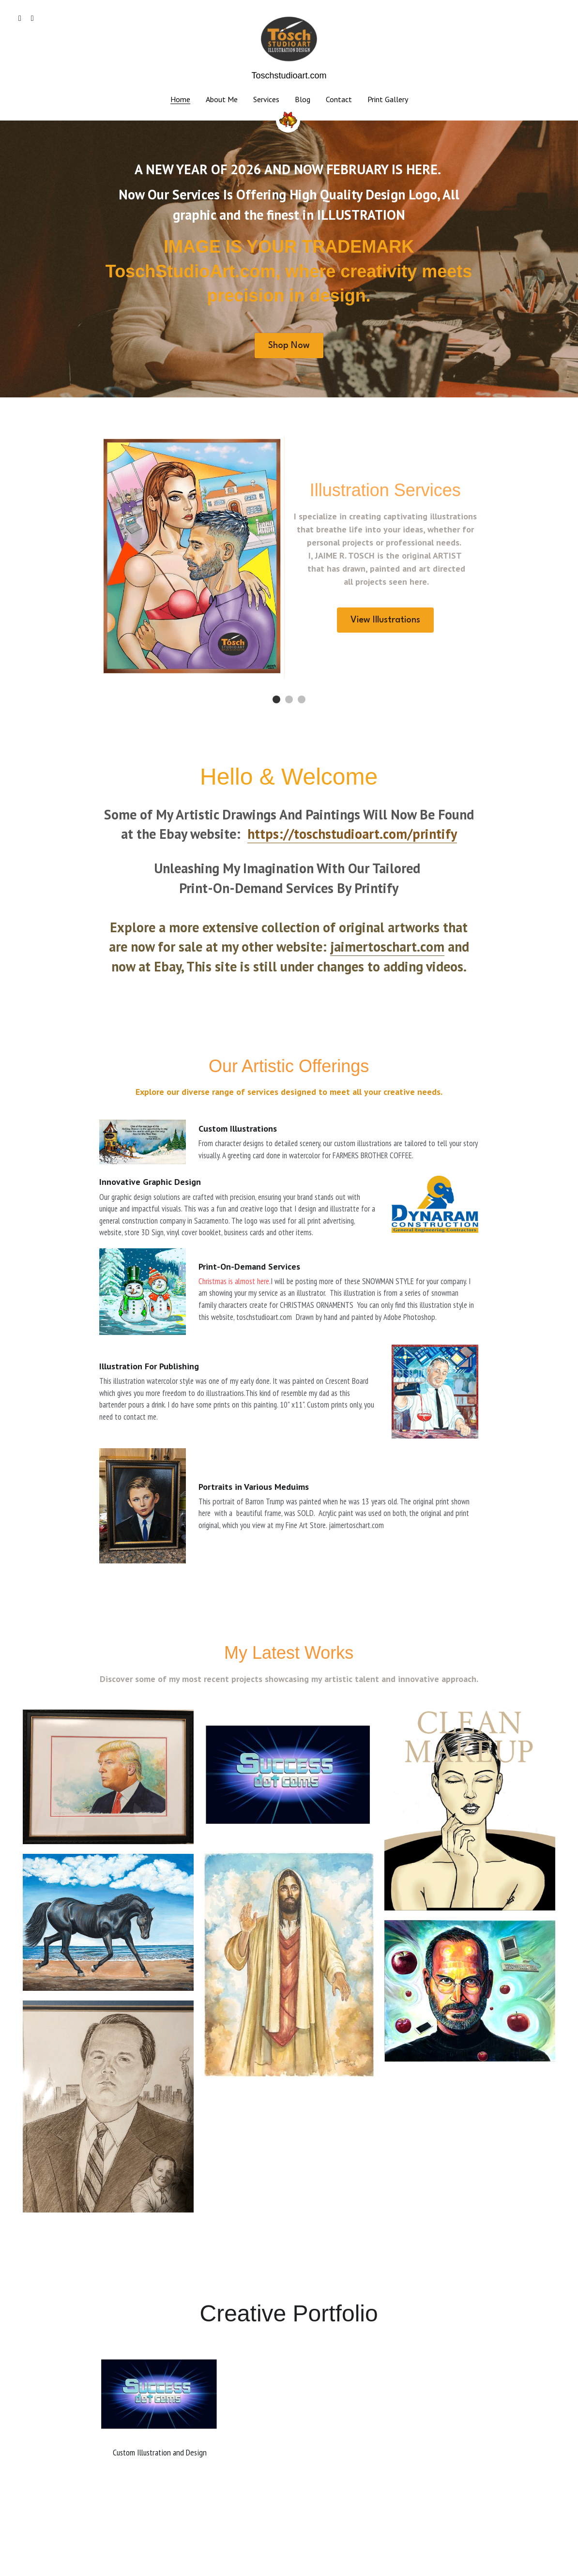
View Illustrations (385, 620)
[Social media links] (19, 18)
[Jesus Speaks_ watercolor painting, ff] (288, 1964)
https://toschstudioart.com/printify (352, 834)
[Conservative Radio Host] (108, 2106)
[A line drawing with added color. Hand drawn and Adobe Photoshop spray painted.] (469, 1810)
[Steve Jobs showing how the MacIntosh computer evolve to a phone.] (469, 1991)
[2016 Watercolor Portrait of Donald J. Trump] (108, 1777)
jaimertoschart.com (387, 946)
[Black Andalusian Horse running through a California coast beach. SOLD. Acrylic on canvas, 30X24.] (108, 1922)
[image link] (289, 38)
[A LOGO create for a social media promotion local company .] (288, 1776)
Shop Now (289, 345)
